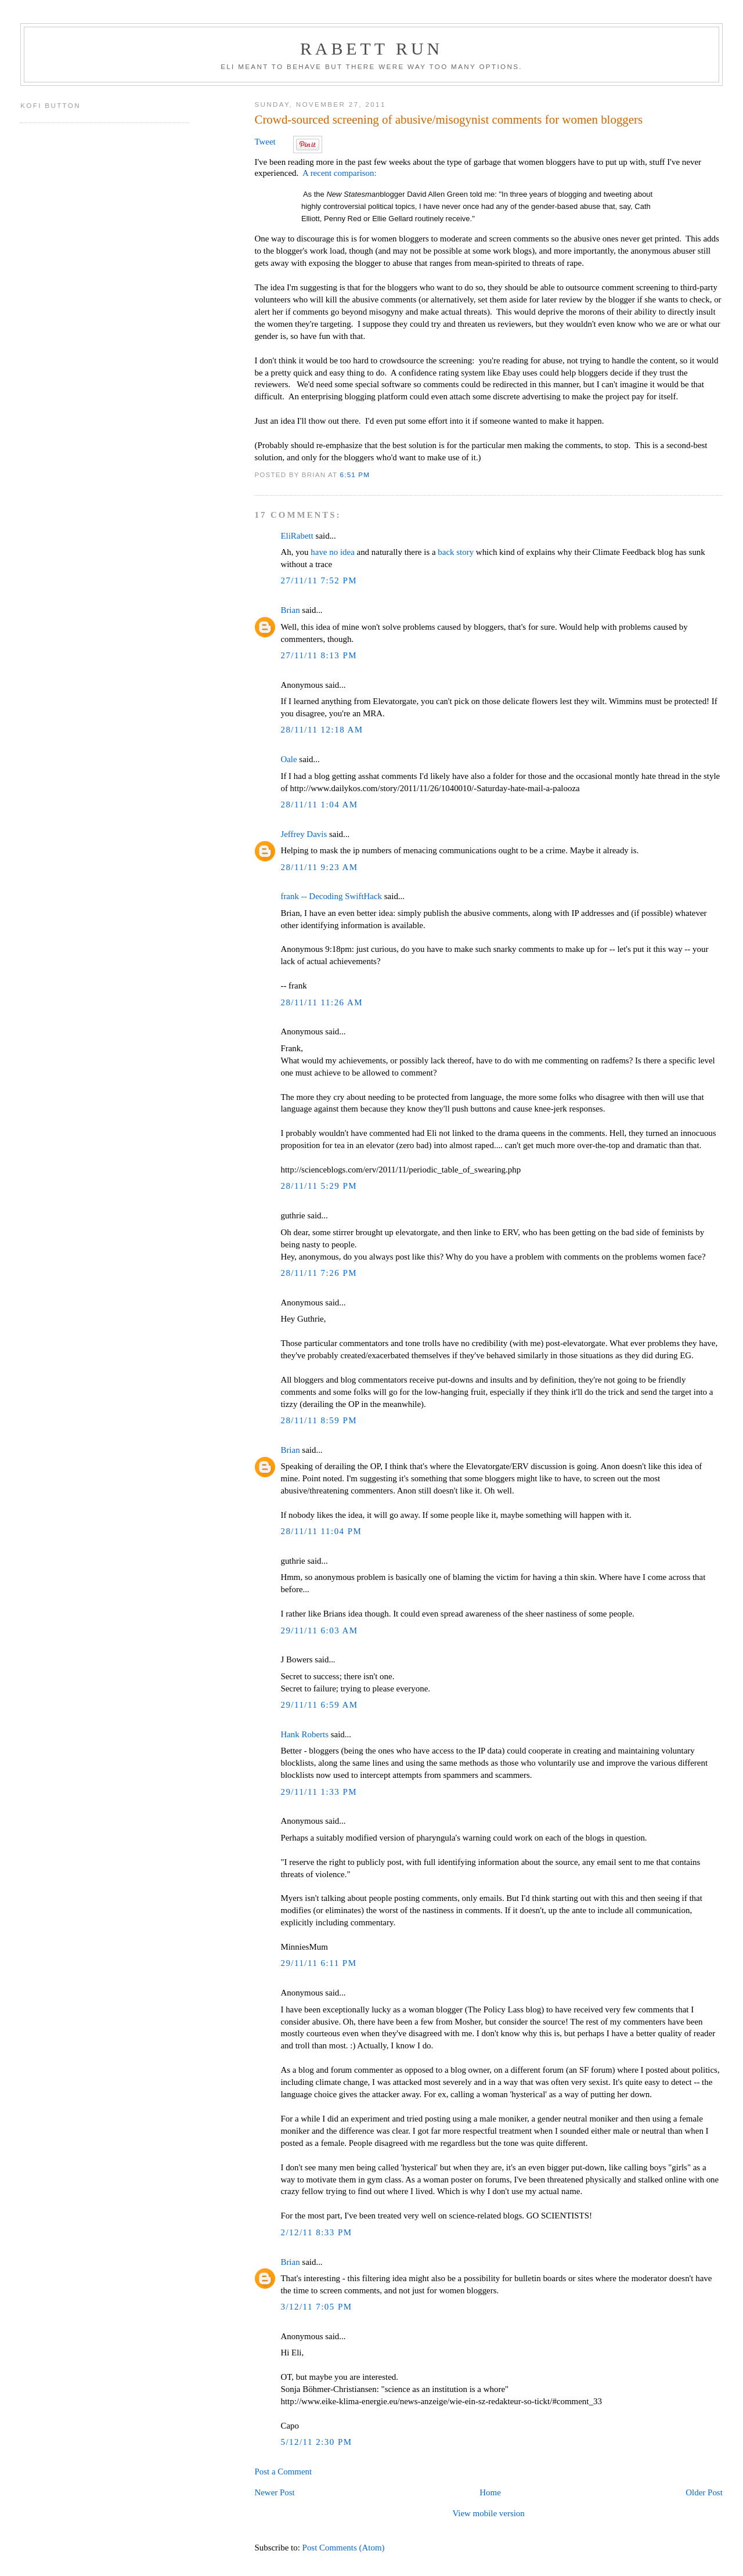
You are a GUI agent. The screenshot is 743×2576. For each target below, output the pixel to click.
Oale (288, 759)
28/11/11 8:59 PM (318, 1420)
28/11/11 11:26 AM (321, 1002)
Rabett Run (371, 48)
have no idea (332, 552)
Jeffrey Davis (303, 834)
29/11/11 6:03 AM (319, 1630)
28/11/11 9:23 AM (319, 867)
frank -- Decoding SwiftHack (331, 896)
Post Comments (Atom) (343, 2547)
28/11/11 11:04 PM (321, 1531)
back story (456, 552)
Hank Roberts (304, 1734)
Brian (290, 610)
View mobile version (488, 2513)
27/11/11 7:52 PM (318, 580)
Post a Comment (283, 2471)
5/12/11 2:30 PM (316, 2442)
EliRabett (296, 535)
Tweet (264, 141)
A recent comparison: (339, 173)
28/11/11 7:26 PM (318, 1273)
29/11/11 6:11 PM (318, 1963)
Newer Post (274, 2492)
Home (490, 2492)
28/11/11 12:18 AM (321, 729)
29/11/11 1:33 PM (318, 1791)
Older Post (704, 2492)
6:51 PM (355, 474)
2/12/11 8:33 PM (316, 2232)
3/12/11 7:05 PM (316, 2306)
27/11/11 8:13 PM (318, 655)
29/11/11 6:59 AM (319, 1704)
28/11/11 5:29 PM (318, 1185)
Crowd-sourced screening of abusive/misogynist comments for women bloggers (448, 120)
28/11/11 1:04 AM (319, 804)
